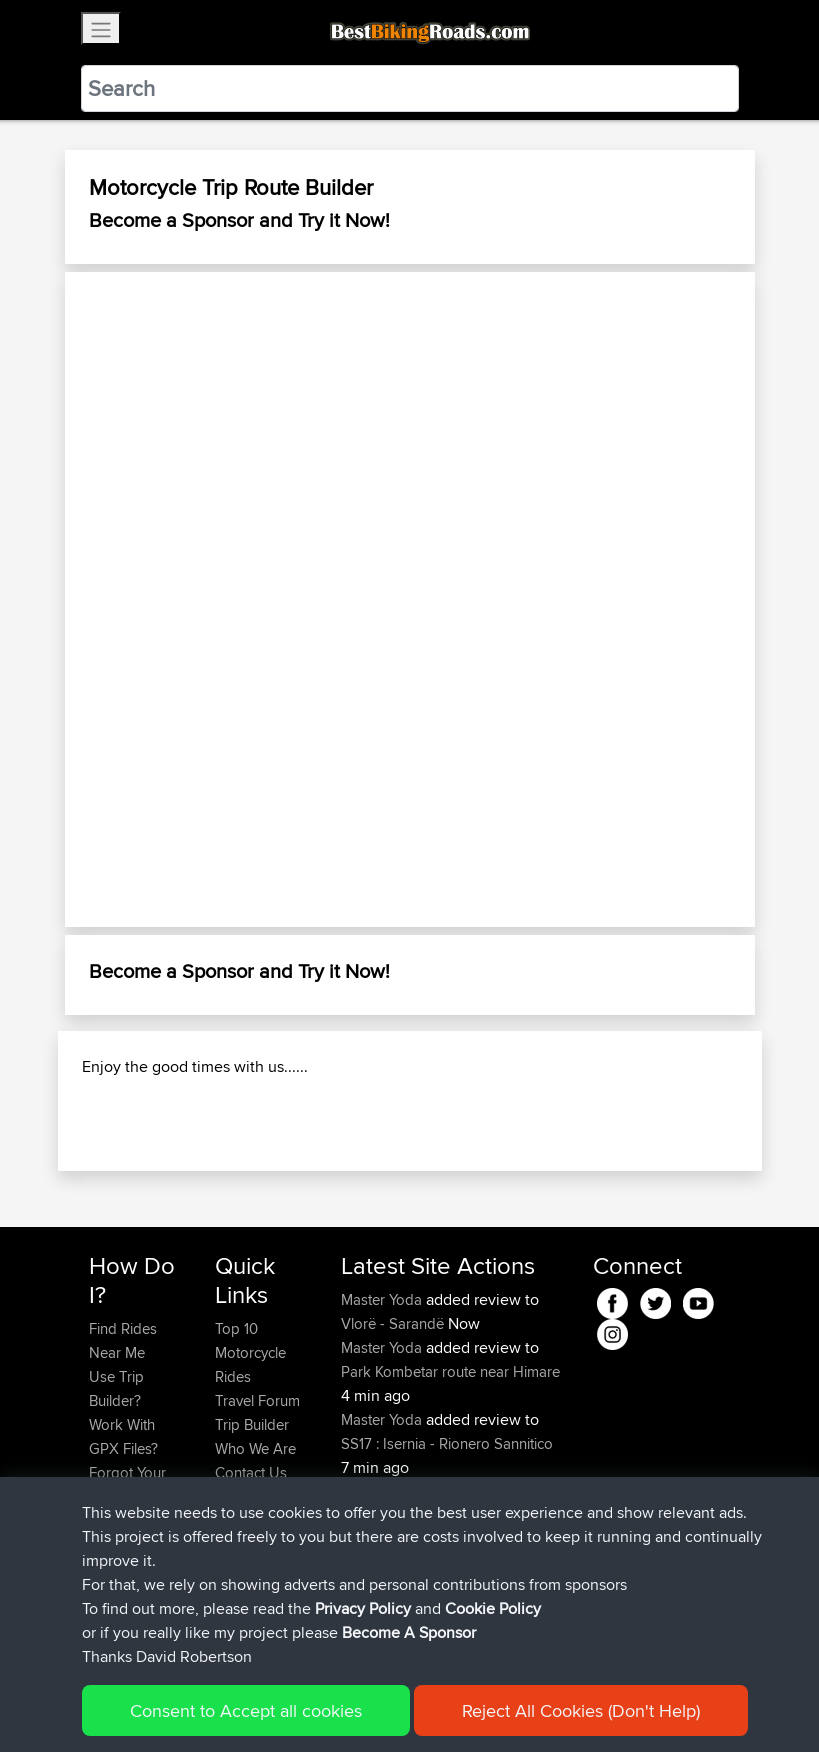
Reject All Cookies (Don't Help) (581, 1710)
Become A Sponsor (409, 1632)
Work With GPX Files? (123, 1436)
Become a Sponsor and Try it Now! (239, 219)
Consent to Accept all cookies (246, 1710)
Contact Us (251, 1472)
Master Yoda (383, 1299)
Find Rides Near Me (123, 1340)
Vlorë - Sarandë (392, 1323)
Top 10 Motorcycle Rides (250, 1352)
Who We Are (255, 1448)
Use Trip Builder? (116, 1388)
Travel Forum (257, 1400)
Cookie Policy (493, 1608)
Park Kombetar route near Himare (450, 1371)
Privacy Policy (363, 1608)
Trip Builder (252, 1424)
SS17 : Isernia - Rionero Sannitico (447, 1443)
